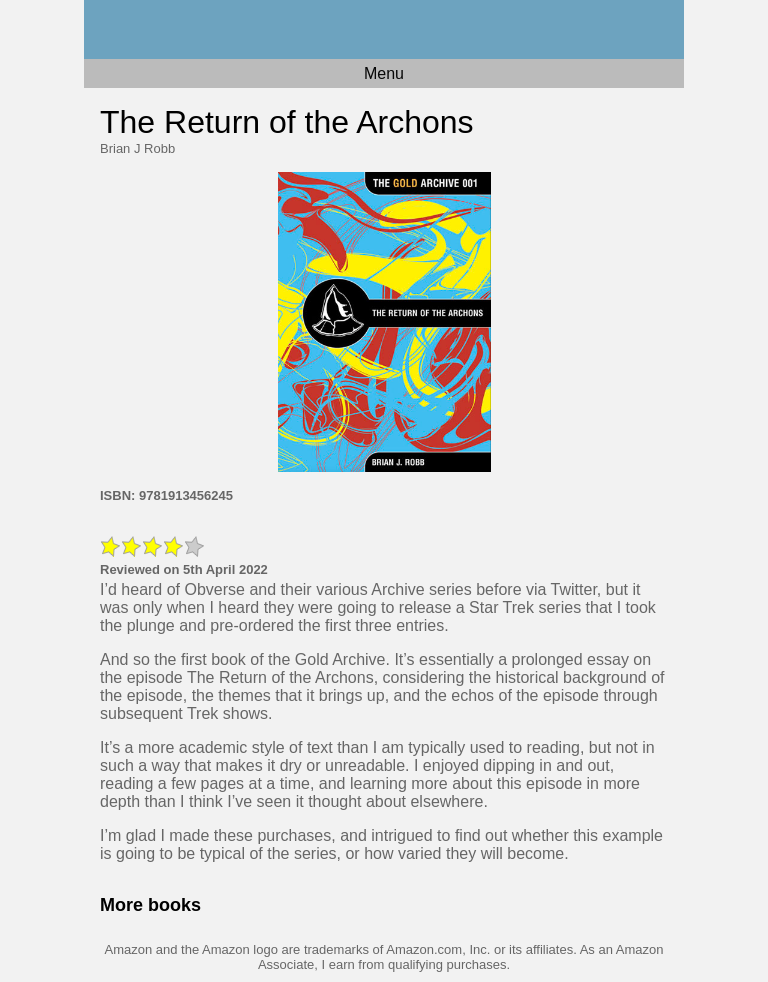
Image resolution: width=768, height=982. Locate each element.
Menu (384, 73)
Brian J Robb (137, 148)
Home (384, 29)
